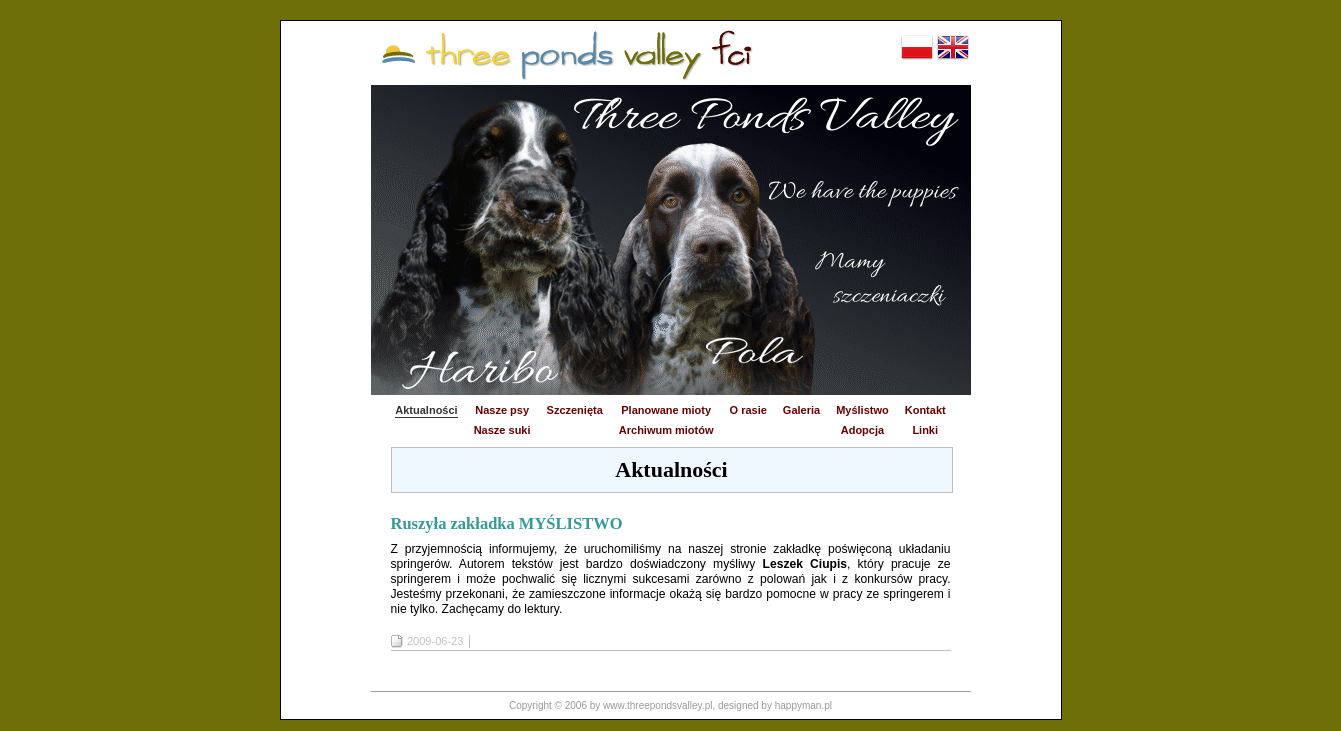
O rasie (748, 410)
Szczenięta (575, 410)
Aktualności (426, 410)
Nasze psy (502, 410)
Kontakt (925, 410)
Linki (925, 430)
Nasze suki (502, 430)
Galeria (801, 410)
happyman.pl (803, 705)
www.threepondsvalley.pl (657, 705)
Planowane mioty (666, 410)
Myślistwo (862, 410)
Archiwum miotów (666, 430)
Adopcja (862, 430)
